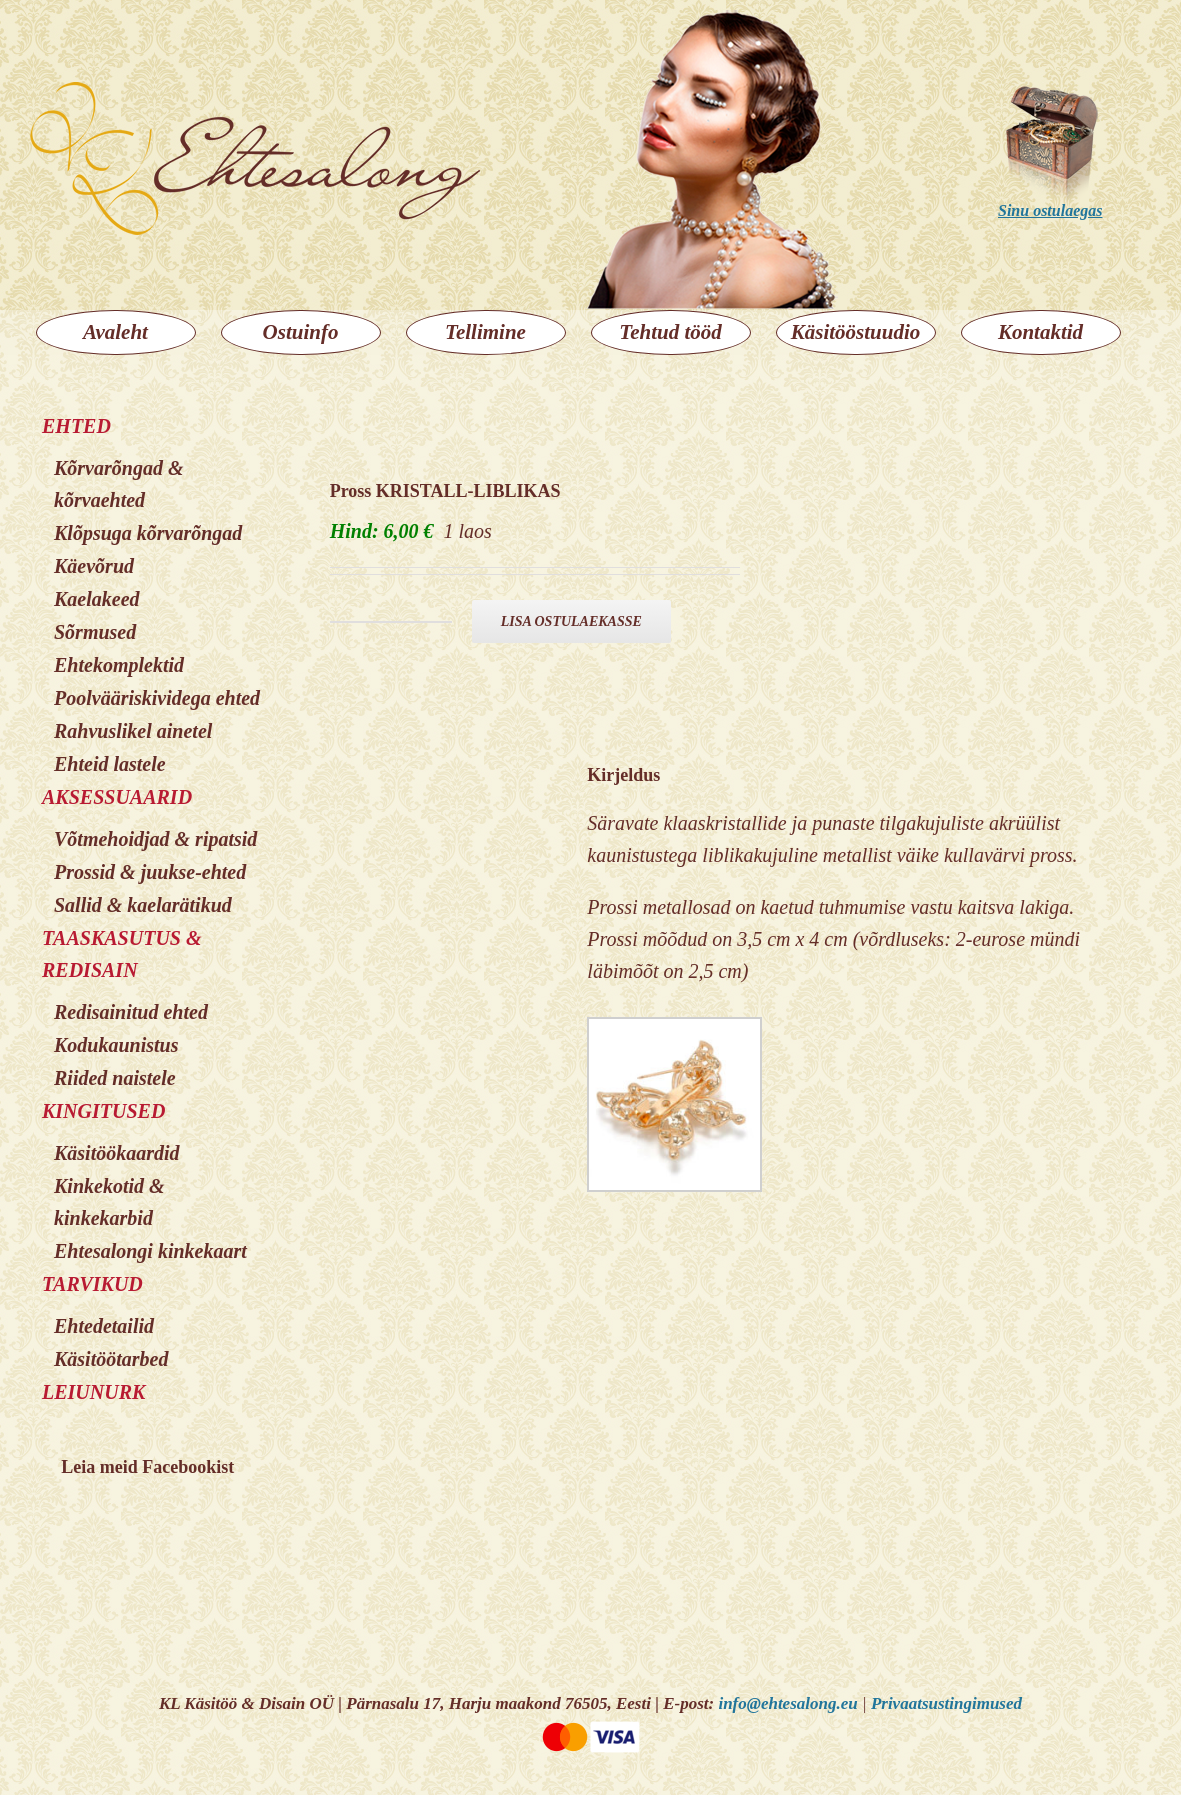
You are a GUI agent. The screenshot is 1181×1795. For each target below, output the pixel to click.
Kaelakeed (97, 599)
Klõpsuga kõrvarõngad (148, 533)
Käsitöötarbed (111, 1359)
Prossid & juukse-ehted (150, 872)
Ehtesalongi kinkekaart (150, 1251)
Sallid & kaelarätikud (143, 905)
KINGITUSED (103, 1111)
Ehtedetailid (104, 1326)
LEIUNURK (93, 1392)
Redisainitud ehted (131, 1012)
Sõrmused (95, 632)
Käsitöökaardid (117, 1153)
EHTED (76, 426)
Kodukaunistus (116, 1045)
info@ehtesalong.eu (787, 1703)
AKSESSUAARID (117, 797)
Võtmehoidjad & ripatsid (155, 839)
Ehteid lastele (110, 764)
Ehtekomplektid (119, 665)
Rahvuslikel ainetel (133, 731)
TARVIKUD (92, 1284)
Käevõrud (94, 566)
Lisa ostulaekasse (571, 621)
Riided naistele (115, 1078)
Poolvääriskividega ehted (157, 698)
